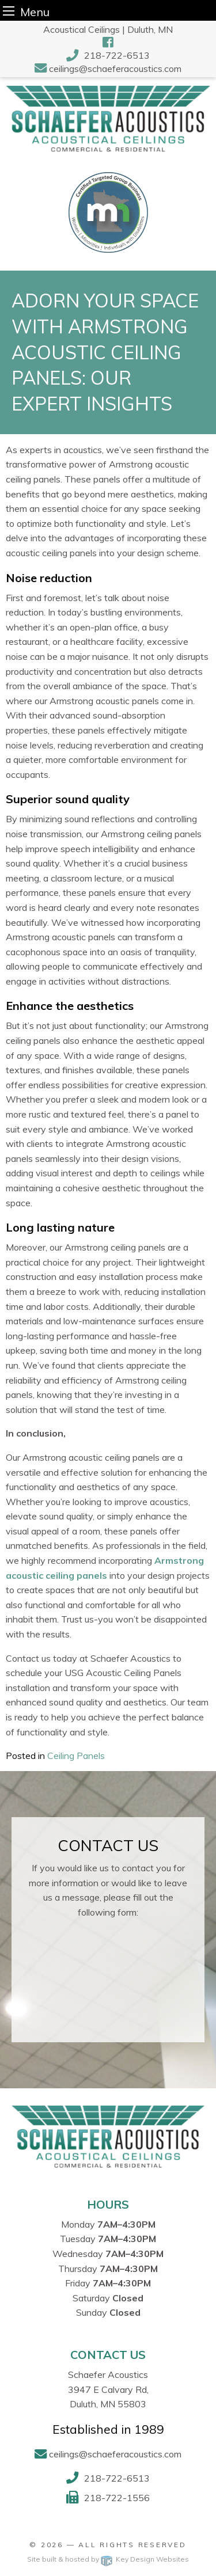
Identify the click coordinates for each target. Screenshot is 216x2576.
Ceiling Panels (76, 1755)
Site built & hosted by (108, 2559)
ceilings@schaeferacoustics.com (115, 68)
